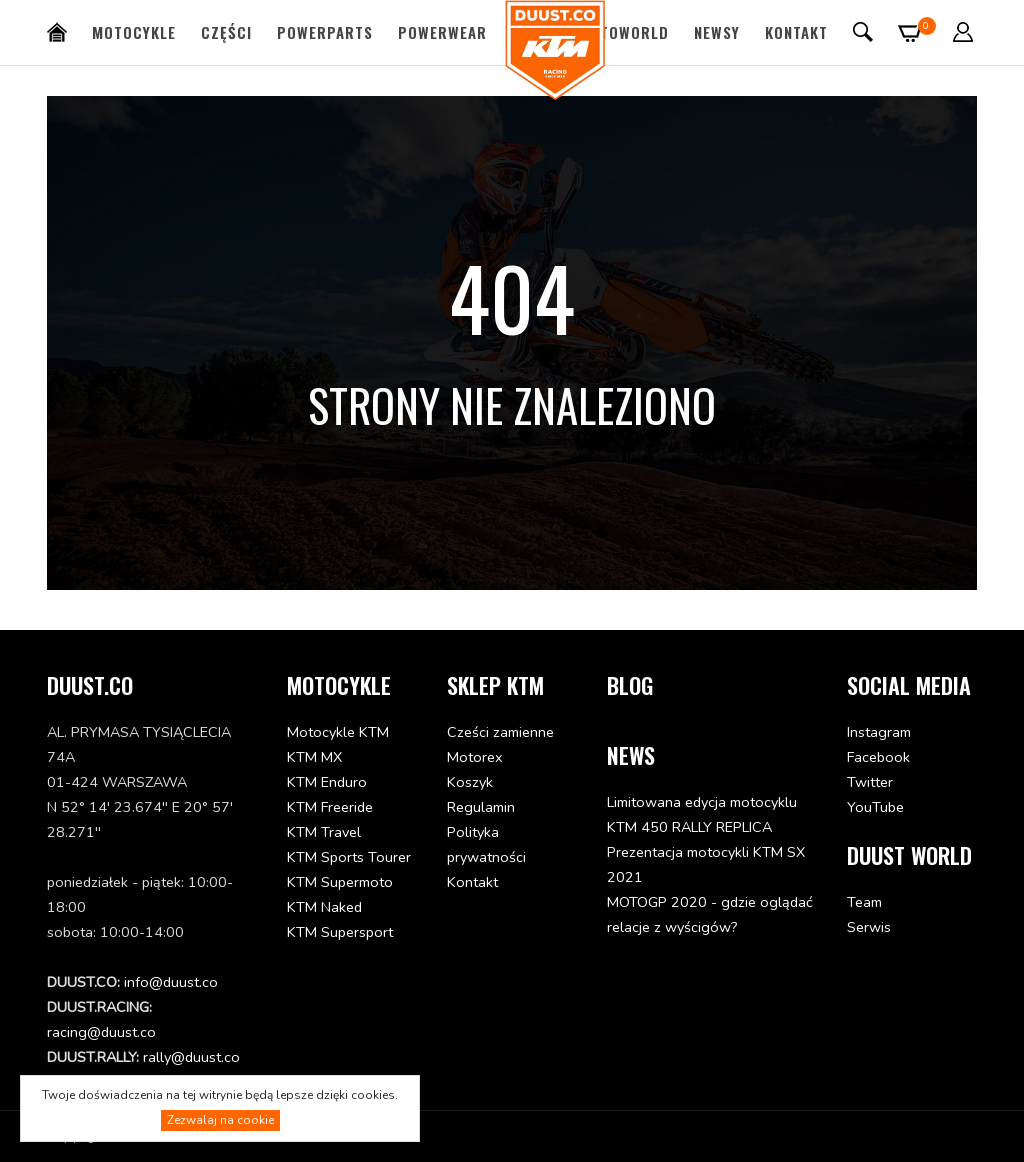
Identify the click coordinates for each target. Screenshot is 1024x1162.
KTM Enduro (327, 782)
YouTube (875, 807)
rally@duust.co (191, 1057)
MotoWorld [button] (623, 32)
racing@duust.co (101, 1032)
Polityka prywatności (486, 844)
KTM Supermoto (340, 882)
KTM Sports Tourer (349, 857)
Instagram (879, 732)
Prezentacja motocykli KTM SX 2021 (706, 864)
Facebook (878, 757)
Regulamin (481, 807)
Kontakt (796, 32)
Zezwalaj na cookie (220, 1120)
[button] (963, 32)
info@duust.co (171, 982)
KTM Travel (324, 832)
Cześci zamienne (500, 732)
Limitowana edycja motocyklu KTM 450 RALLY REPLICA (702, 814)
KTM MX (314, 757)
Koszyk (470, 782)
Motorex (475, 757)
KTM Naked (324, 907)
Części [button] (226, 32)
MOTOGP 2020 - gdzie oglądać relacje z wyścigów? (710, 914)
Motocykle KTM (338, 732)
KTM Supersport (340, 932)
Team (864, 902)
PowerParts (325, 32)
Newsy (717, 32)
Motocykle (134, 32)
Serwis (869, 927)
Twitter (870, 782)
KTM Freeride (330, 807)
